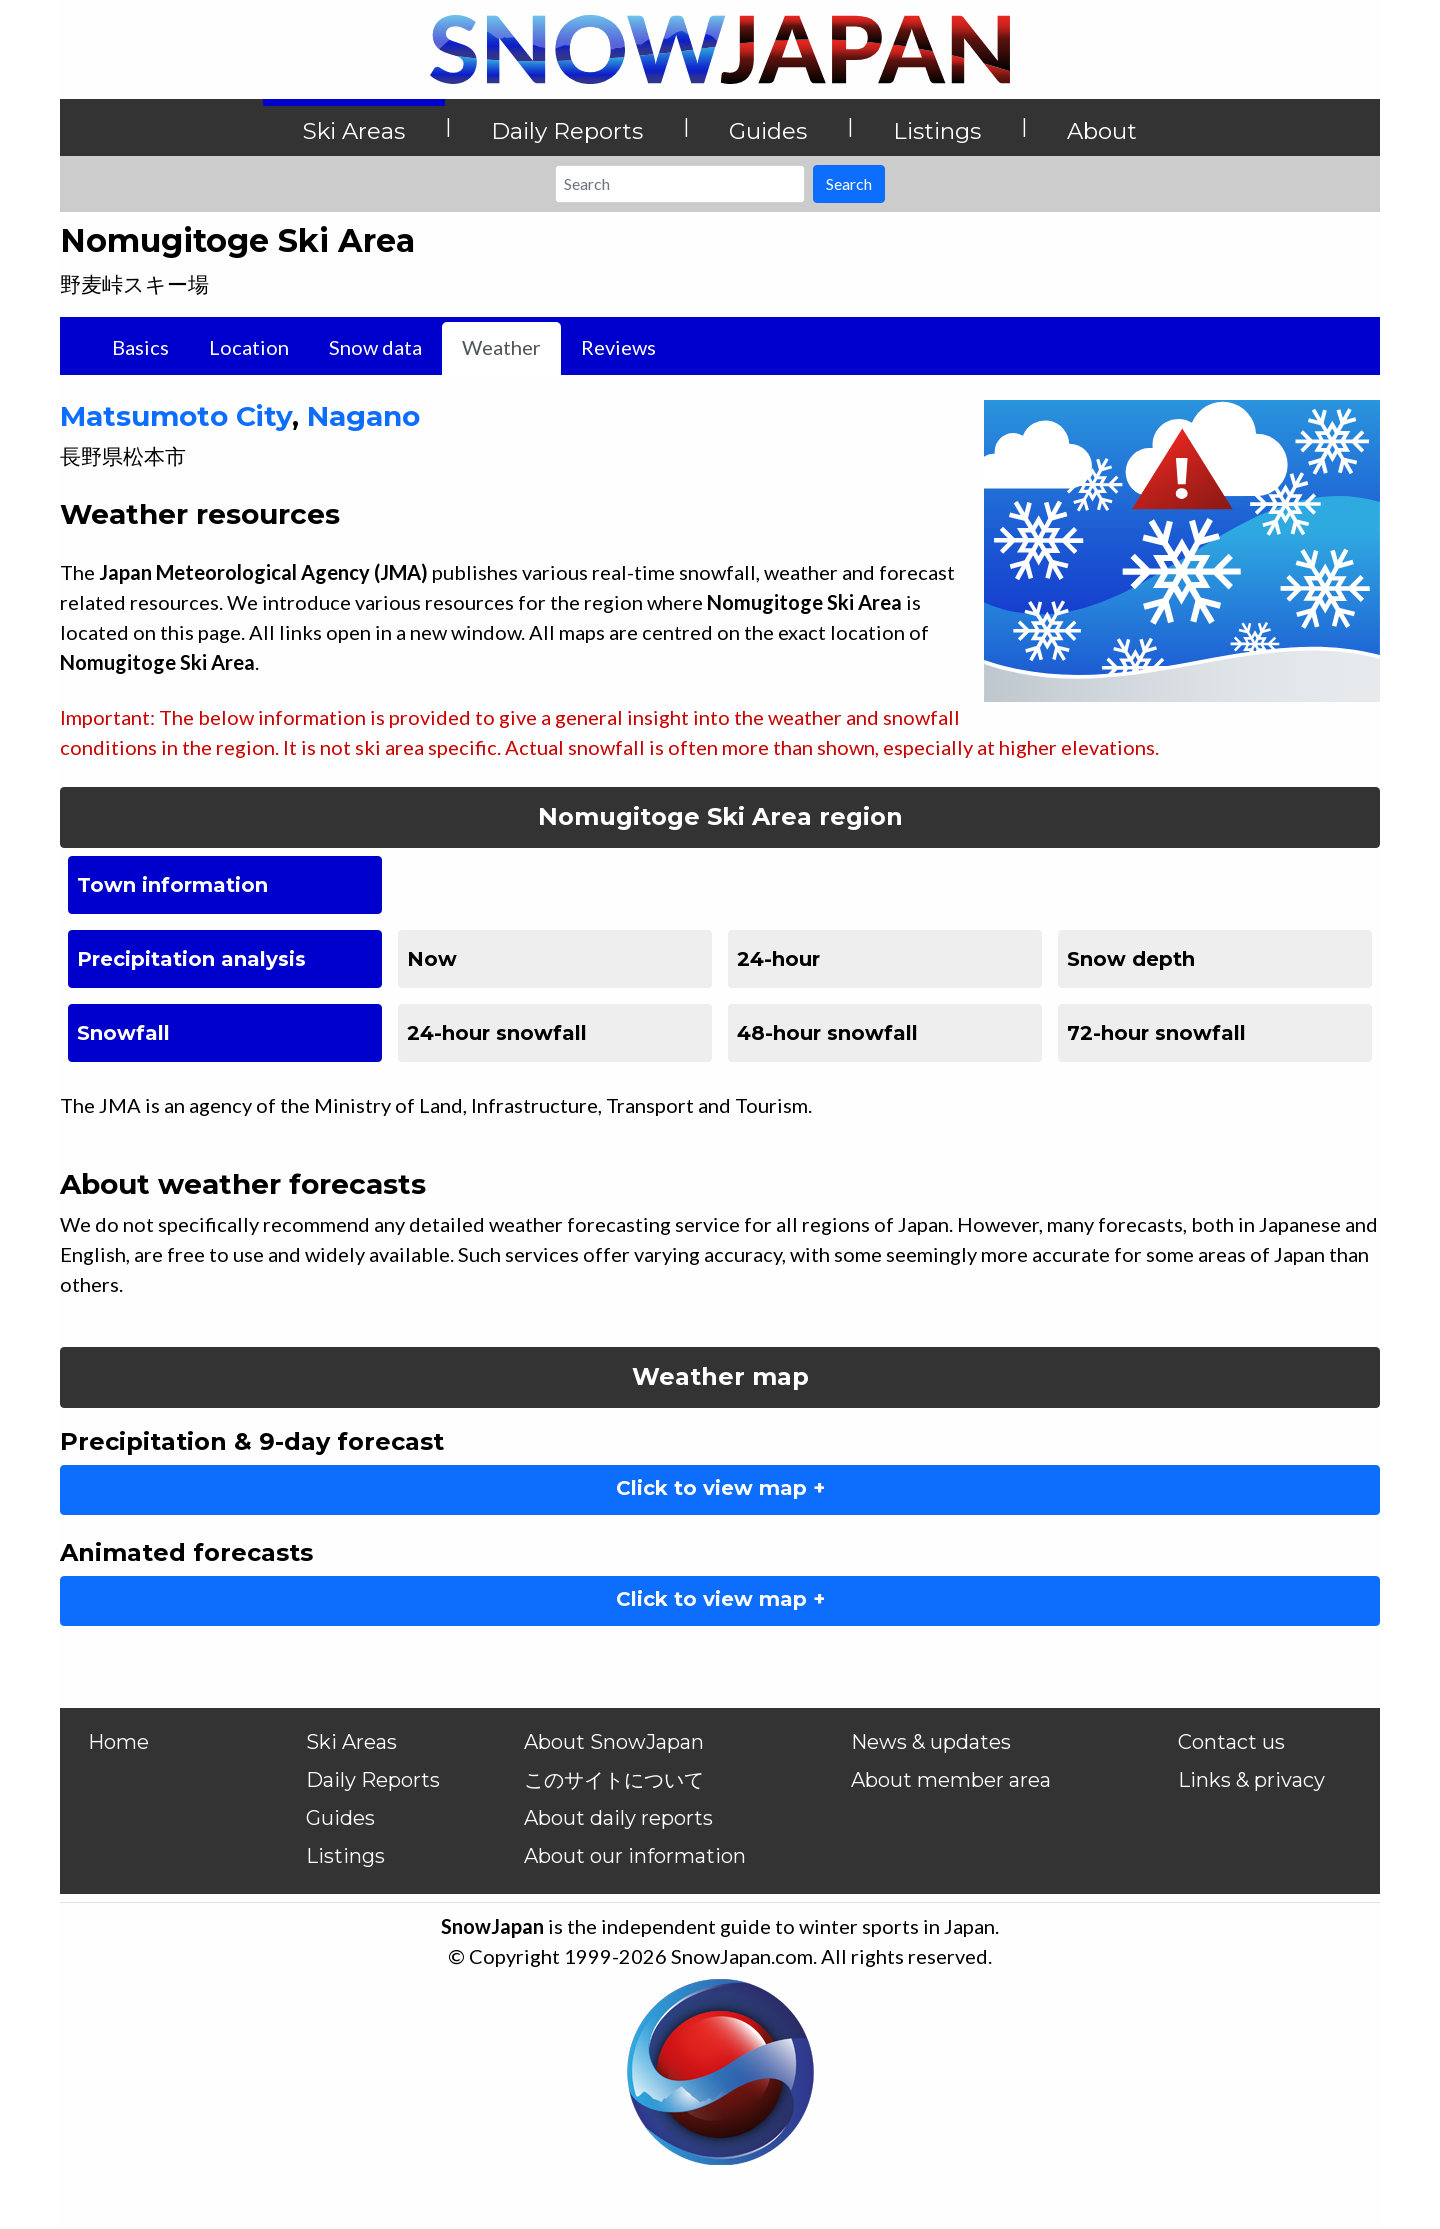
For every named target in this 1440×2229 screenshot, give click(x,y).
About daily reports (618, 1818)
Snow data (375, 347)
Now (432, 959)
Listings (345, 1856)
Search (849, 183)
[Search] (680, 184)
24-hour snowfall (497, 1033)
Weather (501, 347)
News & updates (931, 1742)
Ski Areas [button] (354, 131)
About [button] (1102, 131)
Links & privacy (1251, 1780)
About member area (951, 1780)
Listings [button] (937, 131)
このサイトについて (614, 1780)
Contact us (1231, 1742)
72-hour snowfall (1156, 1033)
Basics (140, 347)
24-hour (778, 959)
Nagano (363, 416)
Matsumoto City (176, 416)
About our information (635, 1856)
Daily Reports (373, 1780)
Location (249, 347)
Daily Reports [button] (567, 131)
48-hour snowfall (827, 1033)
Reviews (618, 347)
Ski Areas (351, 1742)
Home (118, 1742)
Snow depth (1131, 959)
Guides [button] (768, 131)
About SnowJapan (614, 1742)
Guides (340, 1818)
